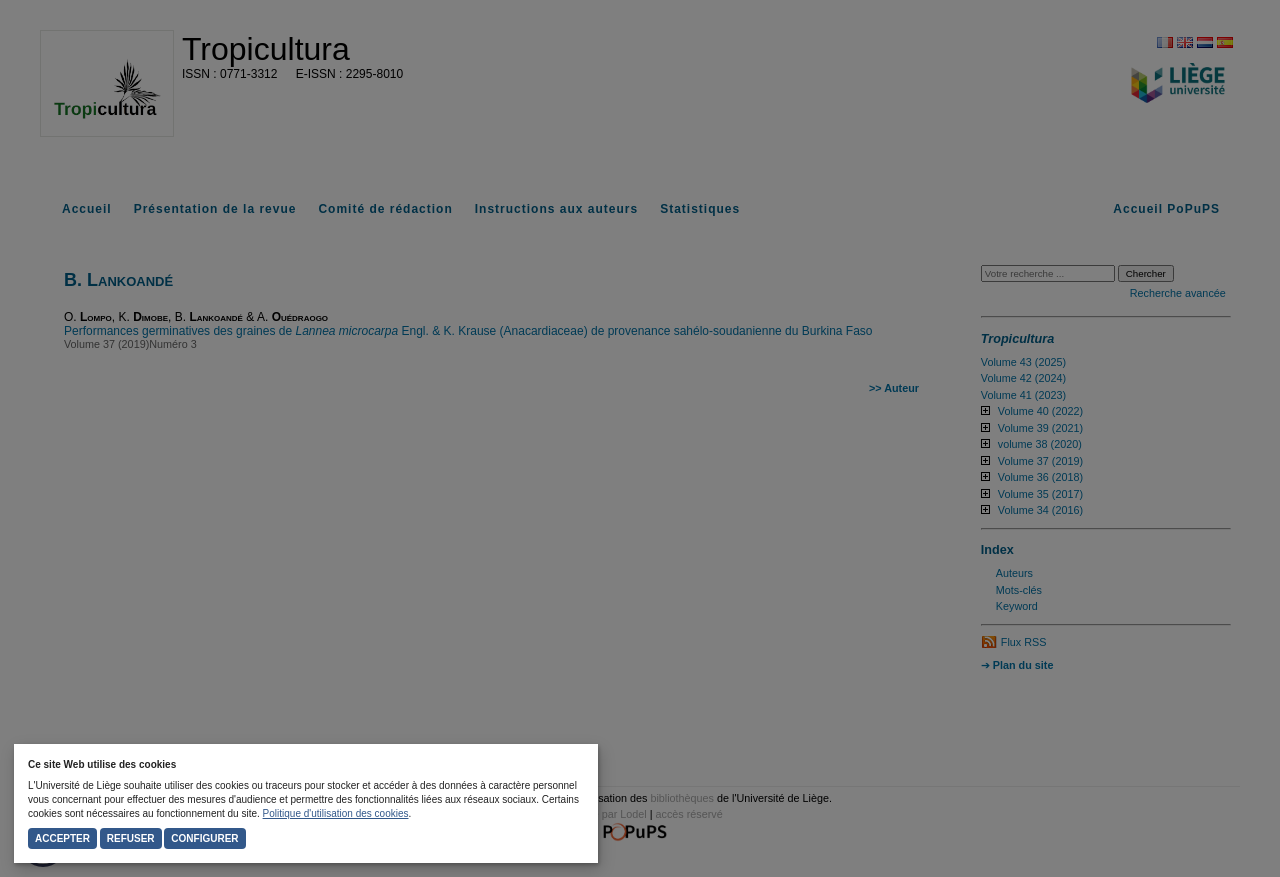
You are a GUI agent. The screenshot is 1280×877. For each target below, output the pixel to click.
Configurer (204, 838)
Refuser (131, 838)
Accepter (62, 838)
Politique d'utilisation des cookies (336, 813)
